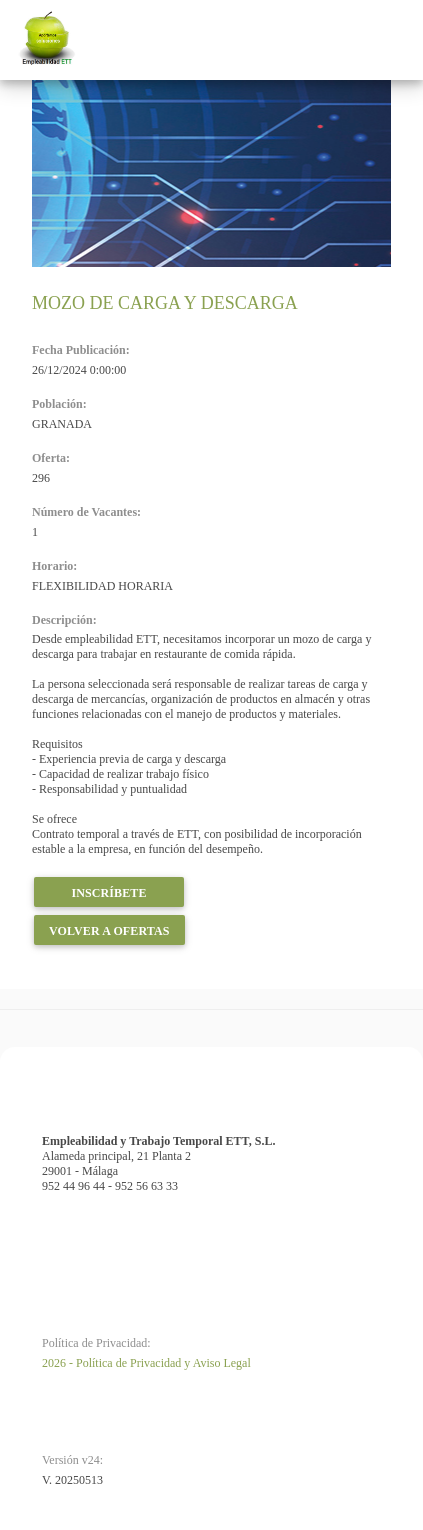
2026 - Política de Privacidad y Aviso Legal (146, 1363)
